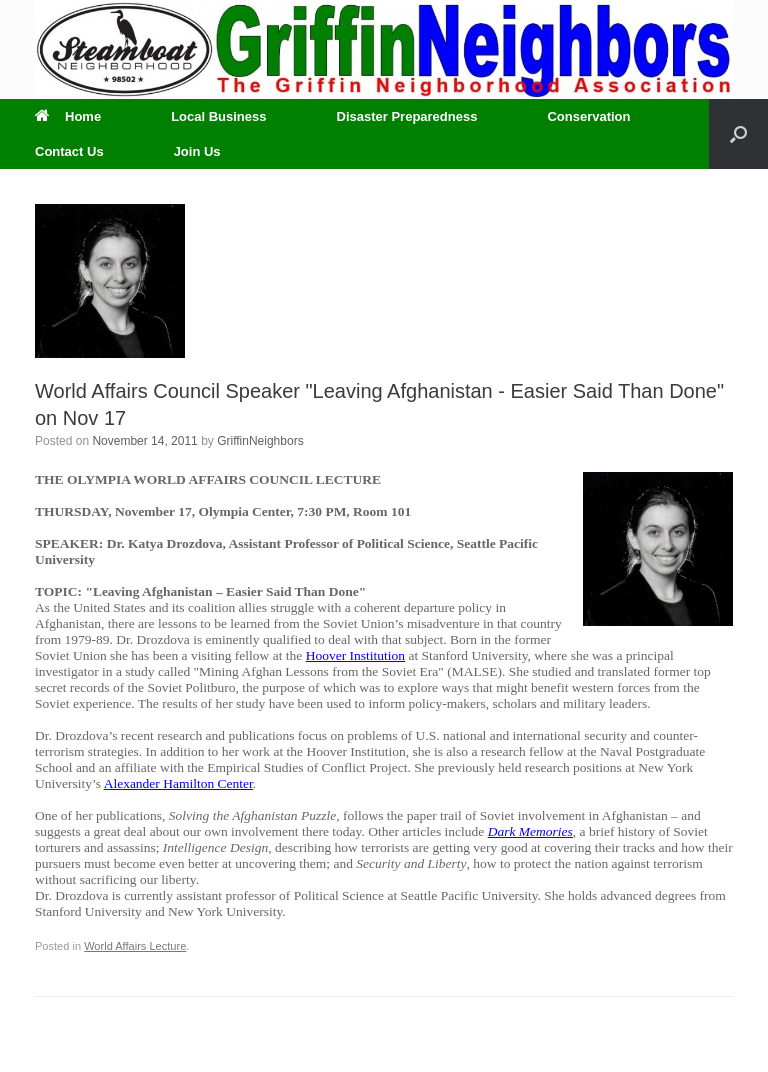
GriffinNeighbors (260, 441)
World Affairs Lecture (135, 946)
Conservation (588, 116)
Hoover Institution (355, 655)
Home (68, 116)
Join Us (197, 151)
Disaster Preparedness (407, 116)
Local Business (218, 116)
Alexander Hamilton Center (178, 783)
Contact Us (69, 151)
